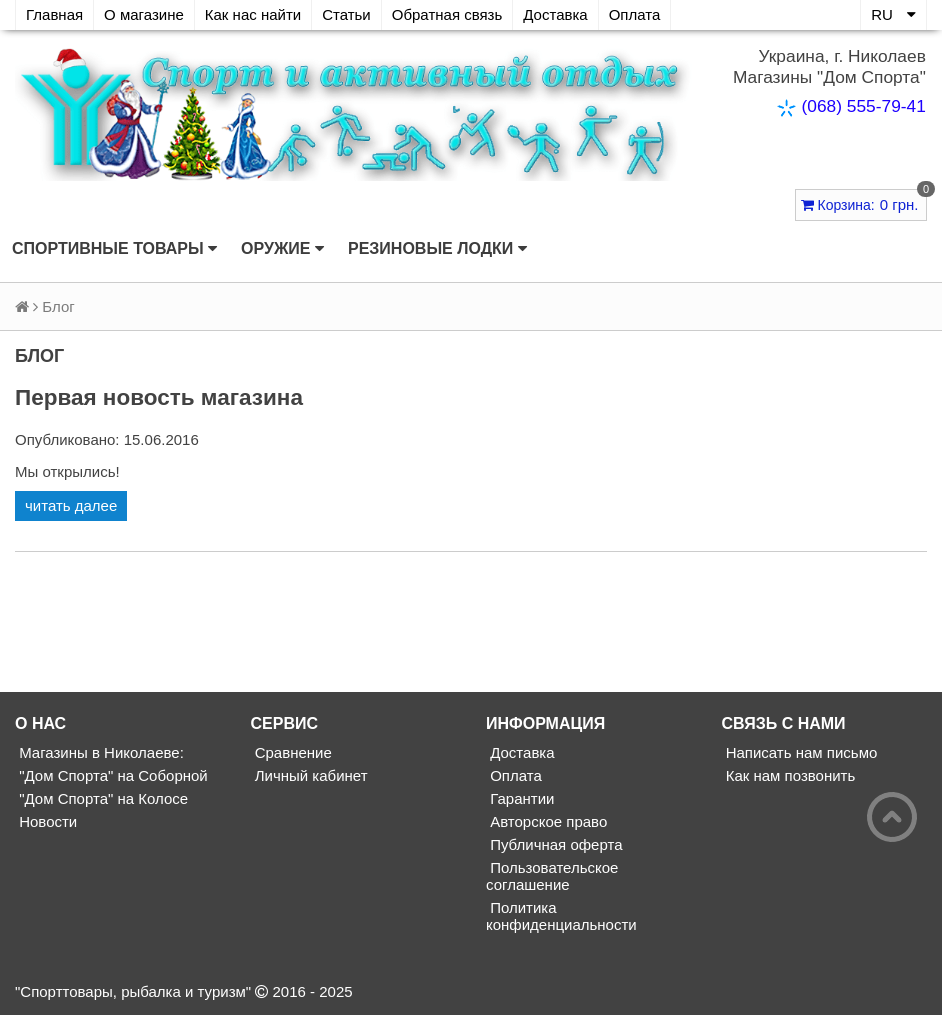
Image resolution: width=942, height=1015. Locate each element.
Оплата (635, 14)
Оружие (282, 249)
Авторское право (546, 821)
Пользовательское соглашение (552, 876)
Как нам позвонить (789, 775)
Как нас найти (253, 14)
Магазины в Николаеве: (99, 752)
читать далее (71, 505)
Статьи (346, 14)
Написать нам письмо (800, 752)
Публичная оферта (554, 844)
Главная (54, 14)
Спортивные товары (114, 249)
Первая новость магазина (159, 397)
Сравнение (291, 752)
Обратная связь (447, 14)
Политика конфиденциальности (561, 916)
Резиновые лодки (437, 249)
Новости (46, 821)
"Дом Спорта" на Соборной (111, 775)
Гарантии (520, 798)
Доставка (555, 14)
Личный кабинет (309, 775)
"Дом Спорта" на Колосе (101, 798)
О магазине (144, 14)
